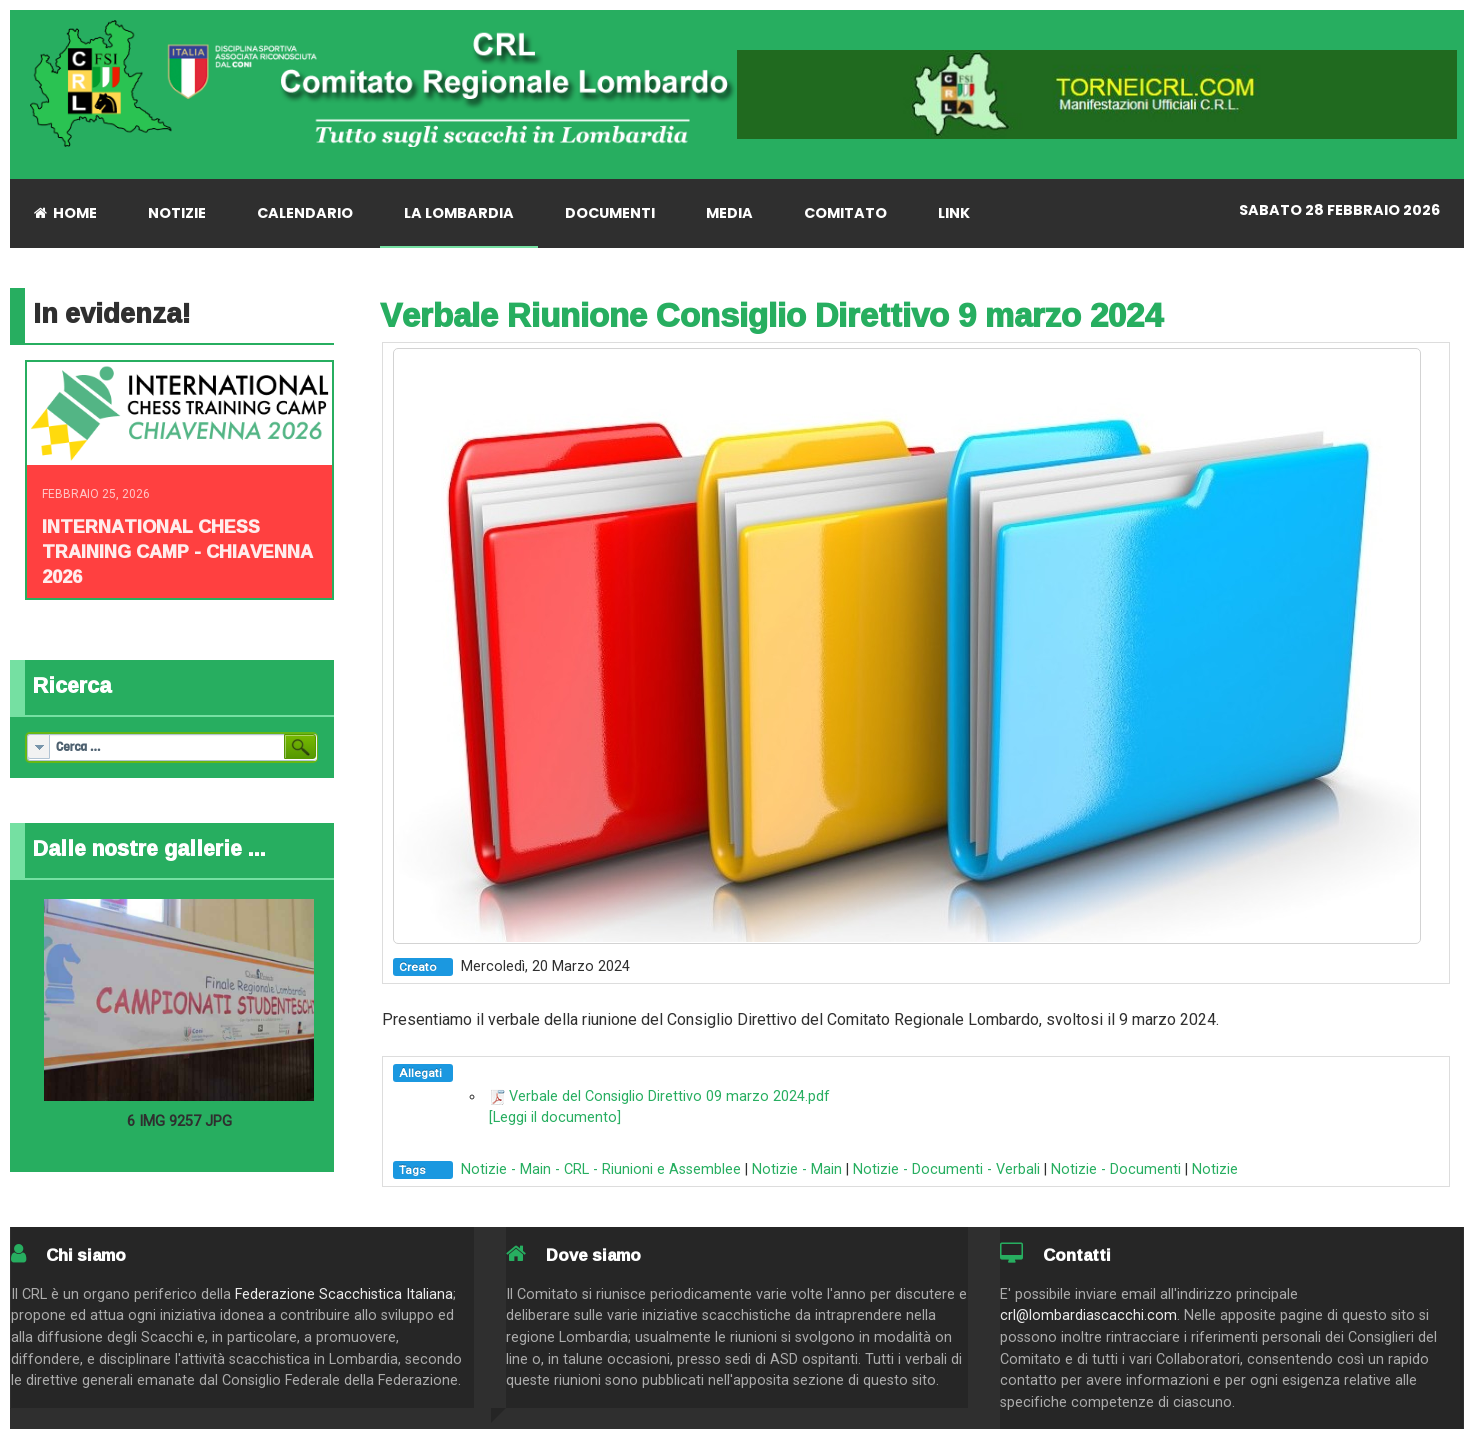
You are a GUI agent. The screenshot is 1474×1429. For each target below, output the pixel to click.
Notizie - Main (797, 1169)
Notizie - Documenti (1116, 1169)
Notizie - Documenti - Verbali (946, 1169)
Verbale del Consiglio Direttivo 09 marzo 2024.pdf (669, 1096)
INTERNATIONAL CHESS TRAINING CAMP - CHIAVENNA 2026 (177, 551)
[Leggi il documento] (555, 1117)
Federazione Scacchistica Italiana (344, 1294)
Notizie (1215, 1169)
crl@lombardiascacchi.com (1088, 1315)
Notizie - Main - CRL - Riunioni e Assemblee (601, 1169)
